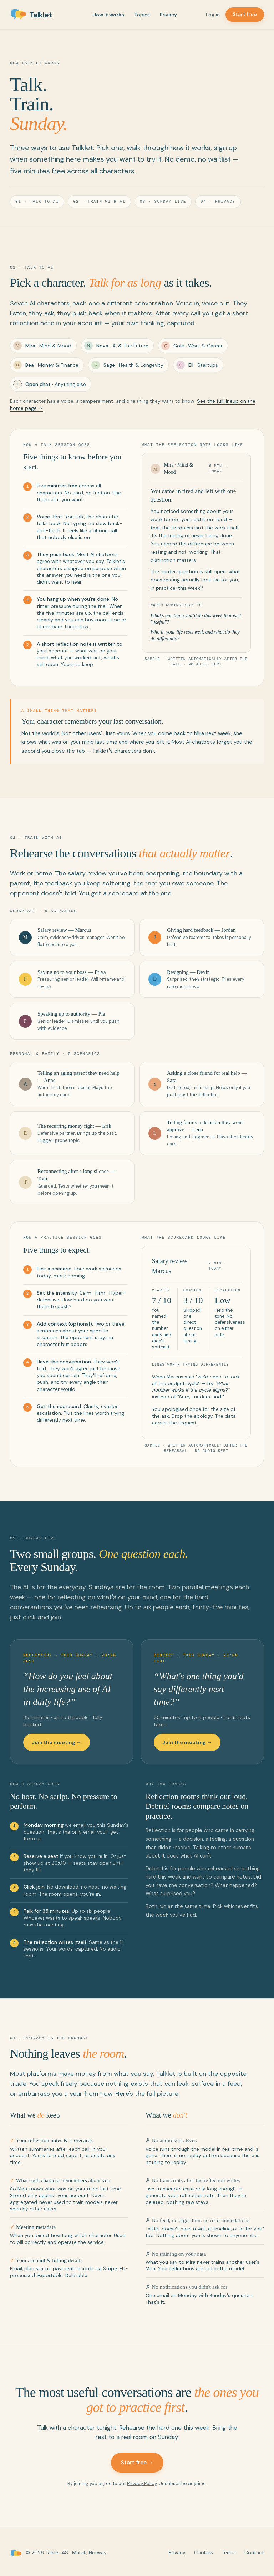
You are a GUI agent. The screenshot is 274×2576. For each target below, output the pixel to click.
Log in (213, 14)
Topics (142, 14)
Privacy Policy (142, 2482)
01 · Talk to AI (37, 201)
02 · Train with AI (99, 201)
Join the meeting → (56, 1741)
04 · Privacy (218, 201)
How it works (108, 14)
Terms (229, 2551)
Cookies (203, 2551)
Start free (245, 14)
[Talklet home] (37, 14)
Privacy (168, 14)
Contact (254, 2551)
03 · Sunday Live (163, 201)
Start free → (137, 2461)
